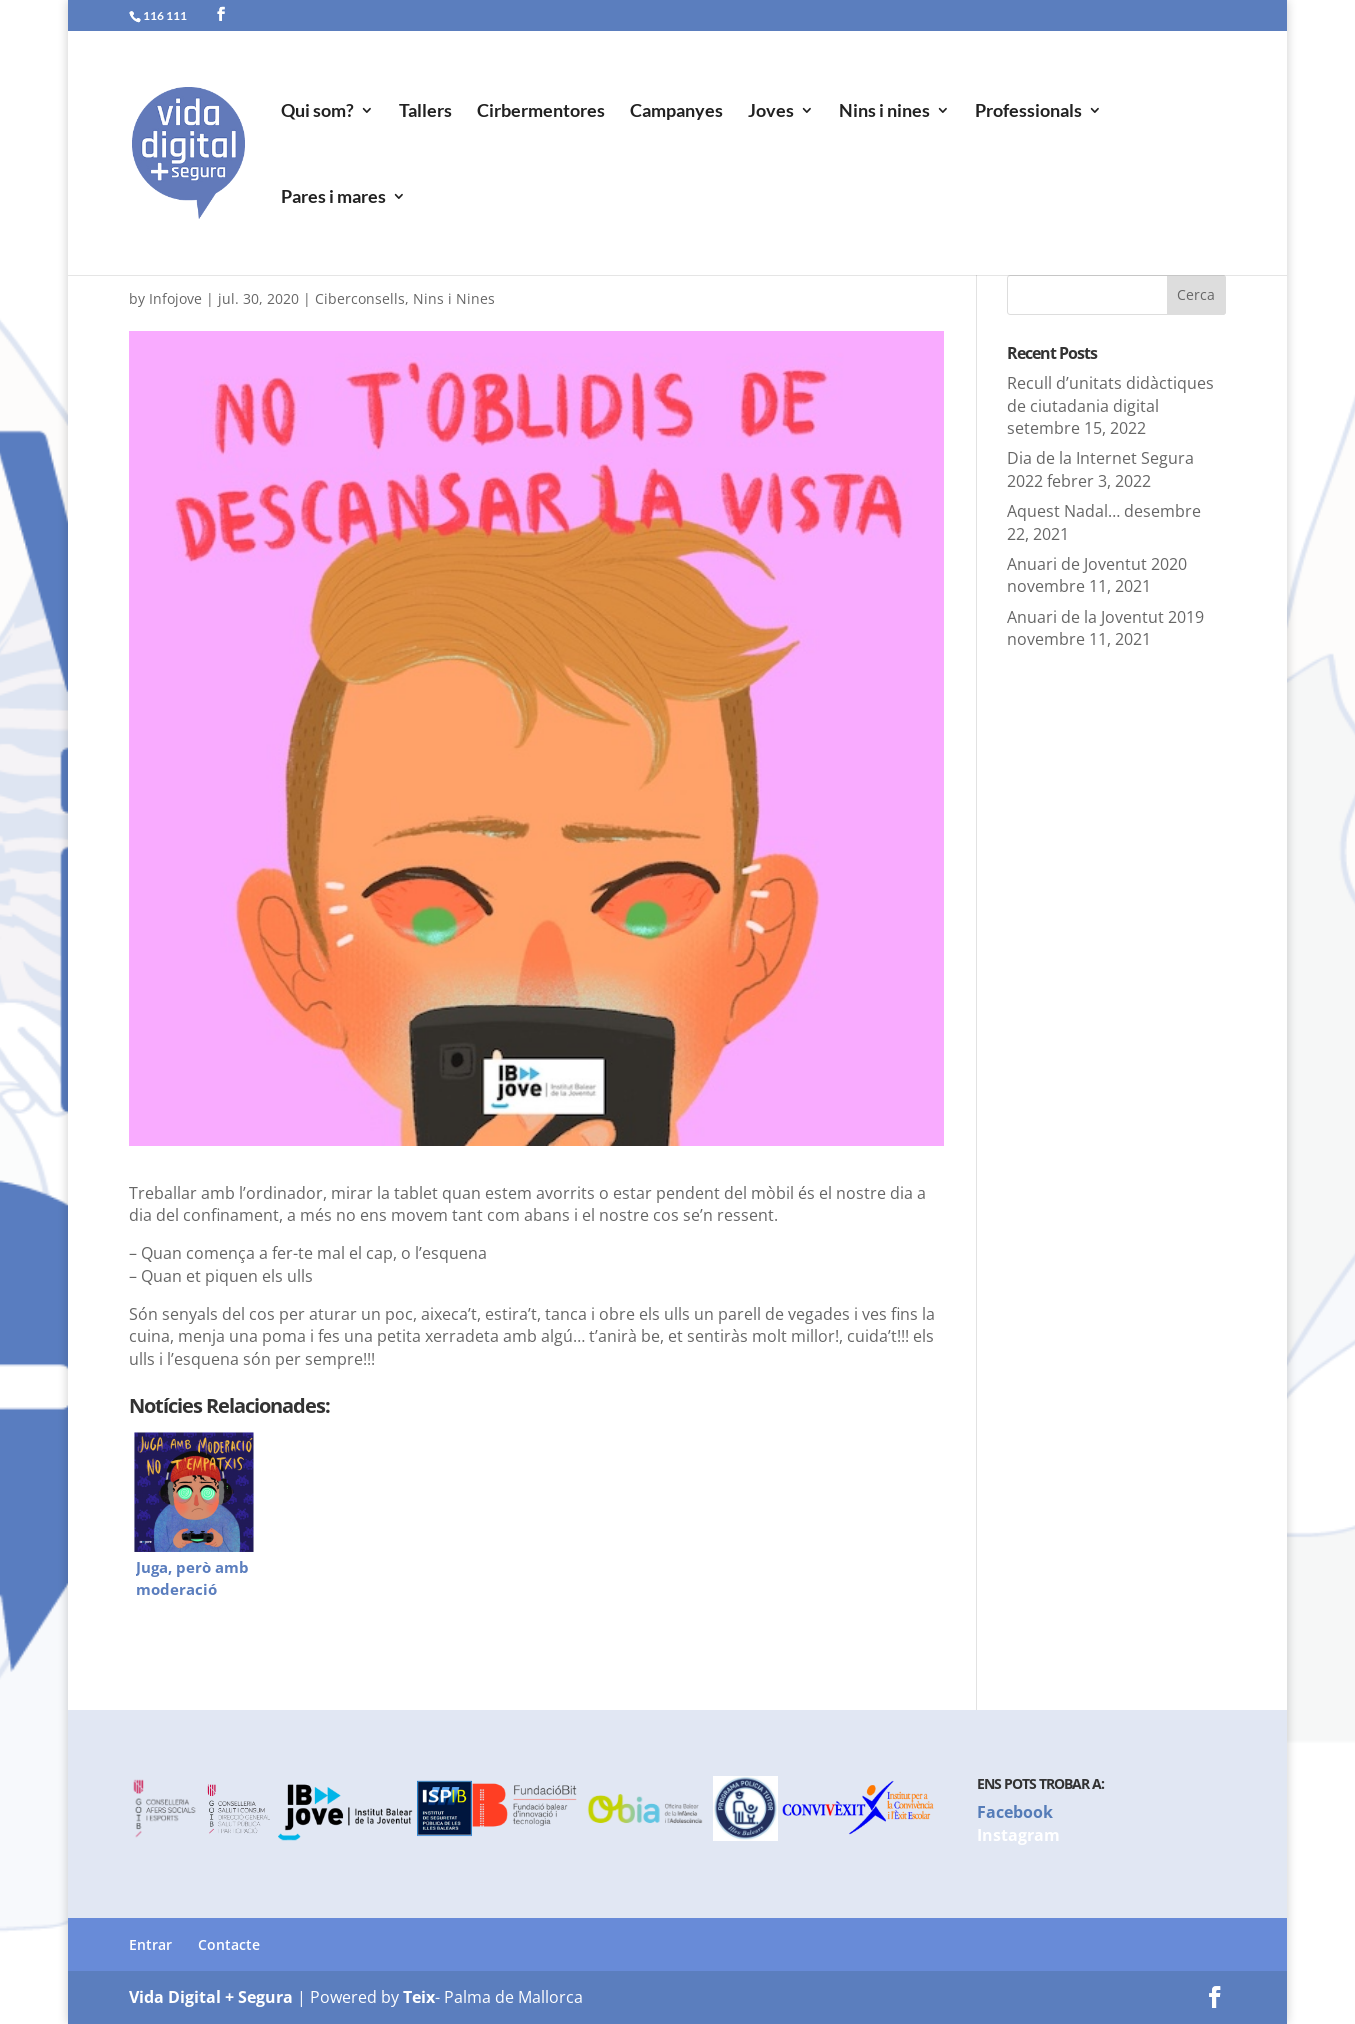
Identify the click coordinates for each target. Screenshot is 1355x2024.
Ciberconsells (360, 298)
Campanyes (676, 112)
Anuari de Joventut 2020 (1097, 564)
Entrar (150, 1944)
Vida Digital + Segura (211, 1997)
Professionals (1028, 112)
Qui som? (317, 112)
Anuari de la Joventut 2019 (1105, 617)
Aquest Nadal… (1063, 511)
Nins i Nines (454, 298)
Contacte (229, 1944)
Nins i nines (884, 112)
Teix (419, 1997)
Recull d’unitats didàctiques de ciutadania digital (1110, 394)
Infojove (175, 298)
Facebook (1015, 1812)
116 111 (165, 15)
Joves (771, 112)
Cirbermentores (541, 112)
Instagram (1018, 1835)
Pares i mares (333, 198)
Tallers (425, 112)
